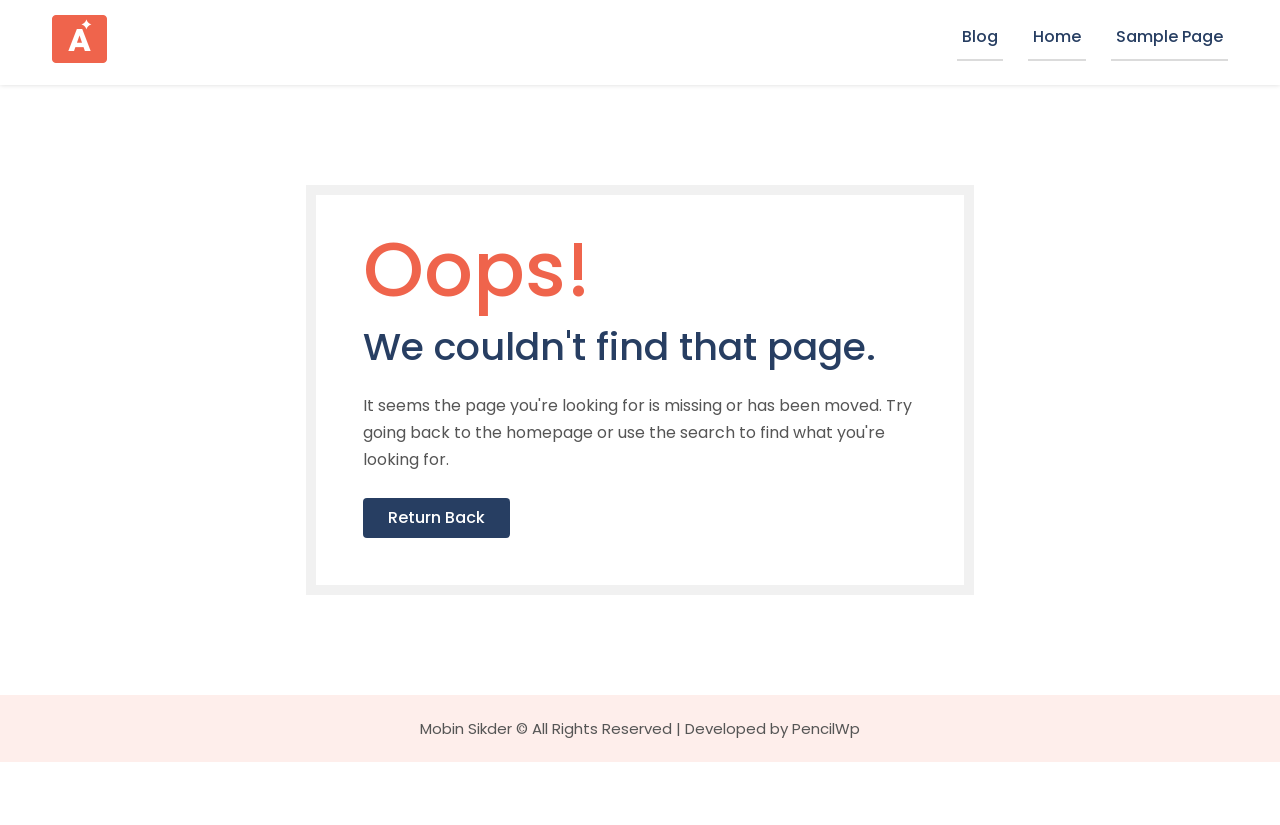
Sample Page (1169, 36)
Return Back (485, 577)
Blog (980, 36)
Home (1057, 36)
